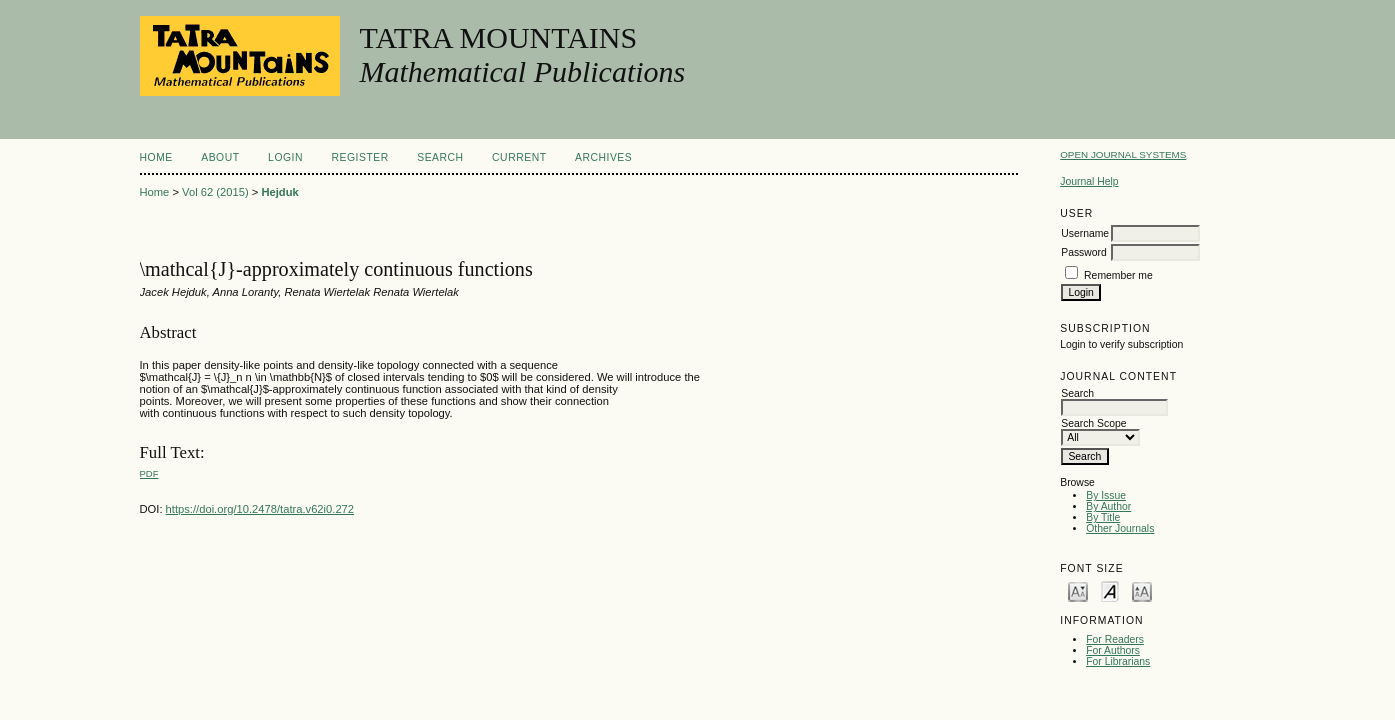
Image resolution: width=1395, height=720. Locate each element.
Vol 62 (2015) (215, 192)
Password (1084, 252)
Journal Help (1089, 181)
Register (359, 157)
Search (440, 157)
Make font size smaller (1078, 590)
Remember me (1118, 275)
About (220, 157)
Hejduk (279, 192)
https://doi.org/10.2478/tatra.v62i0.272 (260, 509)
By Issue (1106, 495)
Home (156, 157)
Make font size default (1110, 590)
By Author (1108, 506)
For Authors (1113, 650)
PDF (149, 473)
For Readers (1115, 639)
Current (519, 157)
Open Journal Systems (1123, 154)
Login (285, 157)
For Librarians (1118, 661)
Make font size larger (1142, 590)
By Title (1103, 517)
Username (1085, 233)
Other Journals (1120, 528)
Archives (603, 157)
